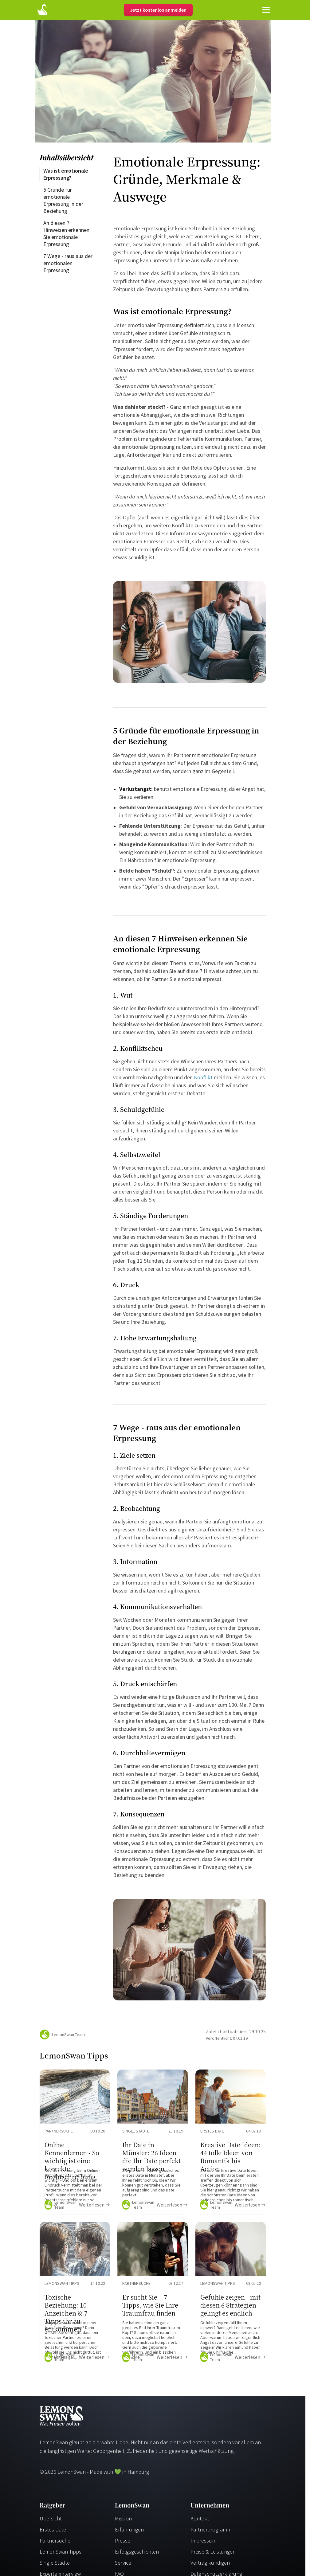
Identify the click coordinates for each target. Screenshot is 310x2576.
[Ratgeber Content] (75, 2142)
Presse (122, 2540)
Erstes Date (53, 2529)
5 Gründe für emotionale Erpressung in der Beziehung (63, 200)
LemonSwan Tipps (60, 2551)
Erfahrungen (129, 2529)
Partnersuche (55, 2540)
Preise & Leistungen (213, 2551)
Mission (123, 2518)
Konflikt (203, 1077)
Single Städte (55, 2562)
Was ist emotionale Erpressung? (66, 174)
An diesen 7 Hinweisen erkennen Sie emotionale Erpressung (67, 233)
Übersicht (51, 2518)
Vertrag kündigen (210, 2562)
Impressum (203, 2540)
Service (123, 2562)
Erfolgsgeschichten (137, 2551)
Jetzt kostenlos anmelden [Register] (158, 10)
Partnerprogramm (210, 2529)
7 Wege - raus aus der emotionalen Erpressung (68, 263)
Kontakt (199, 2518)
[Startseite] (42, 9)
